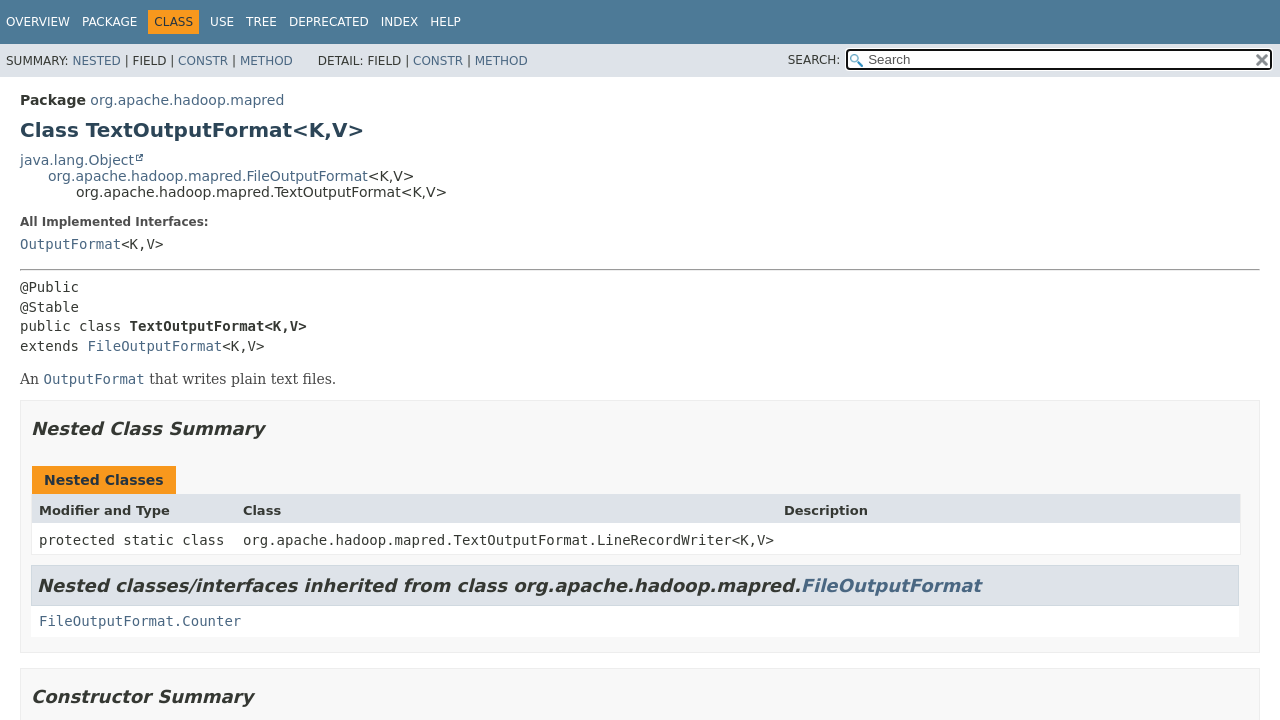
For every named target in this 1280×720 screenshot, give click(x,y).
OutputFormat (70, 244)
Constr (203, 61)
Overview (38, 22)
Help (445, 22)
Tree (261, 22)
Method (266, 61)
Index (400, 22)
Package (109, 22)
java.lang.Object (77, 160)
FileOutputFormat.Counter (140, 621)
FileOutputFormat (154, 346)
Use (222, 22)
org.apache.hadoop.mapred (187, 100)
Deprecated (329, 22)
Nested (96, 61)
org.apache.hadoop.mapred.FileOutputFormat (208, 176)
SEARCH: (814, 60)
